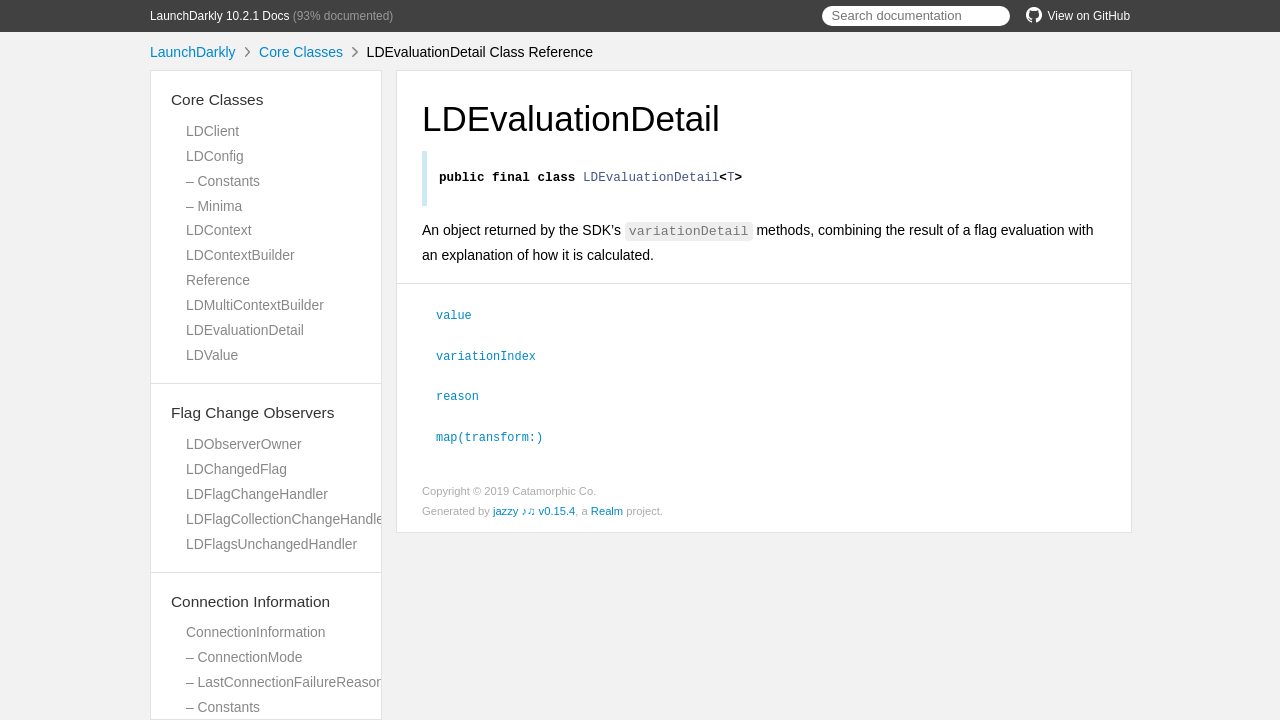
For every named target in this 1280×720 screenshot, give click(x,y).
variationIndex (494, 357)
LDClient (212, 131)
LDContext (218, 230)
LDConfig (215, 156)
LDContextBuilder (240, 255)
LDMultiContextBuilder (255, 305)
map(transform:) (498, 436)
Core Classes (301, 52)
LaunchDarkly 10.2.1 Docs (219, 16)
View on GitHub (1078, 16)
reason (466, 396)
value (462, 317)
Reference (218, 280)
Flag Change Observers (252, 412)
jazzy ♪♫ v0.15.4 (534, 510)
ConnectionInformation (255, 632)
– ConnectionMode (244, 657)
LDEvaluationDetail (245, 330)
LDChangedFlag (236, 469)
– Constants (223, 181)
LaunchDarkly (193, 52)
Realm (607, 510)
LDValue (212, 355)
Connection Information (250, 601)
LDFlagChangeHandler (257, 494)
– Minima (214, 206)
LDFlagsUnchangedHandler (271, 544)
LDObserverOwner (244, 444)
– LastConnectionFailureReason (285, 682)
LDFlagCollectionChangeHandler (287, 519)
